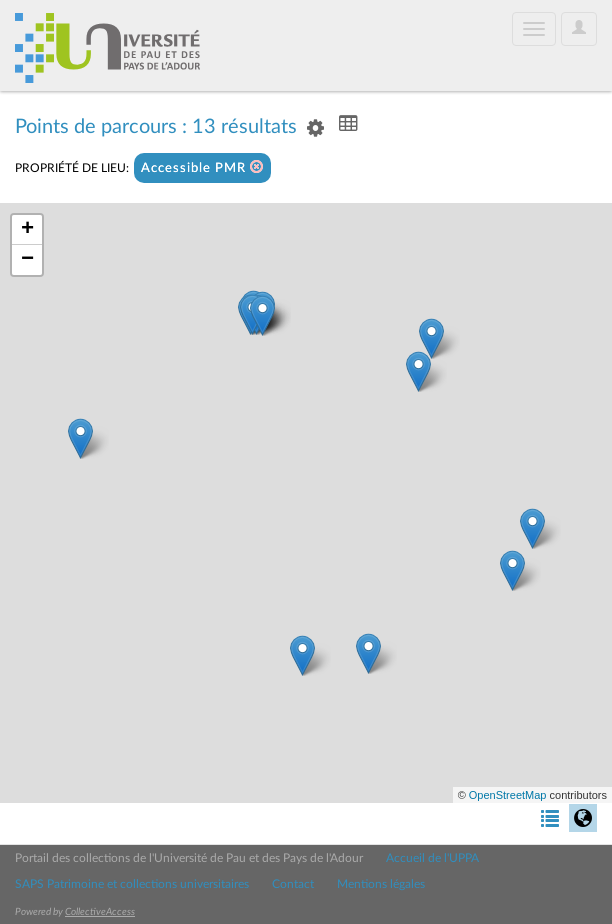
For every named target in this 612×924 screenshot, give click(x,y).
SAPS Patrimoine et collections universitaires (132, 884)
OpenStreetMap (508, 795)
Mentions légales (381, 884)
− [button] (27, 260)
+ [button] (27, 230)
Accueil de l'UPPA (432, 858)
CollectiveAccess (100, 912)
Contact (293, 884)
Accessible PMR (202, 167)
